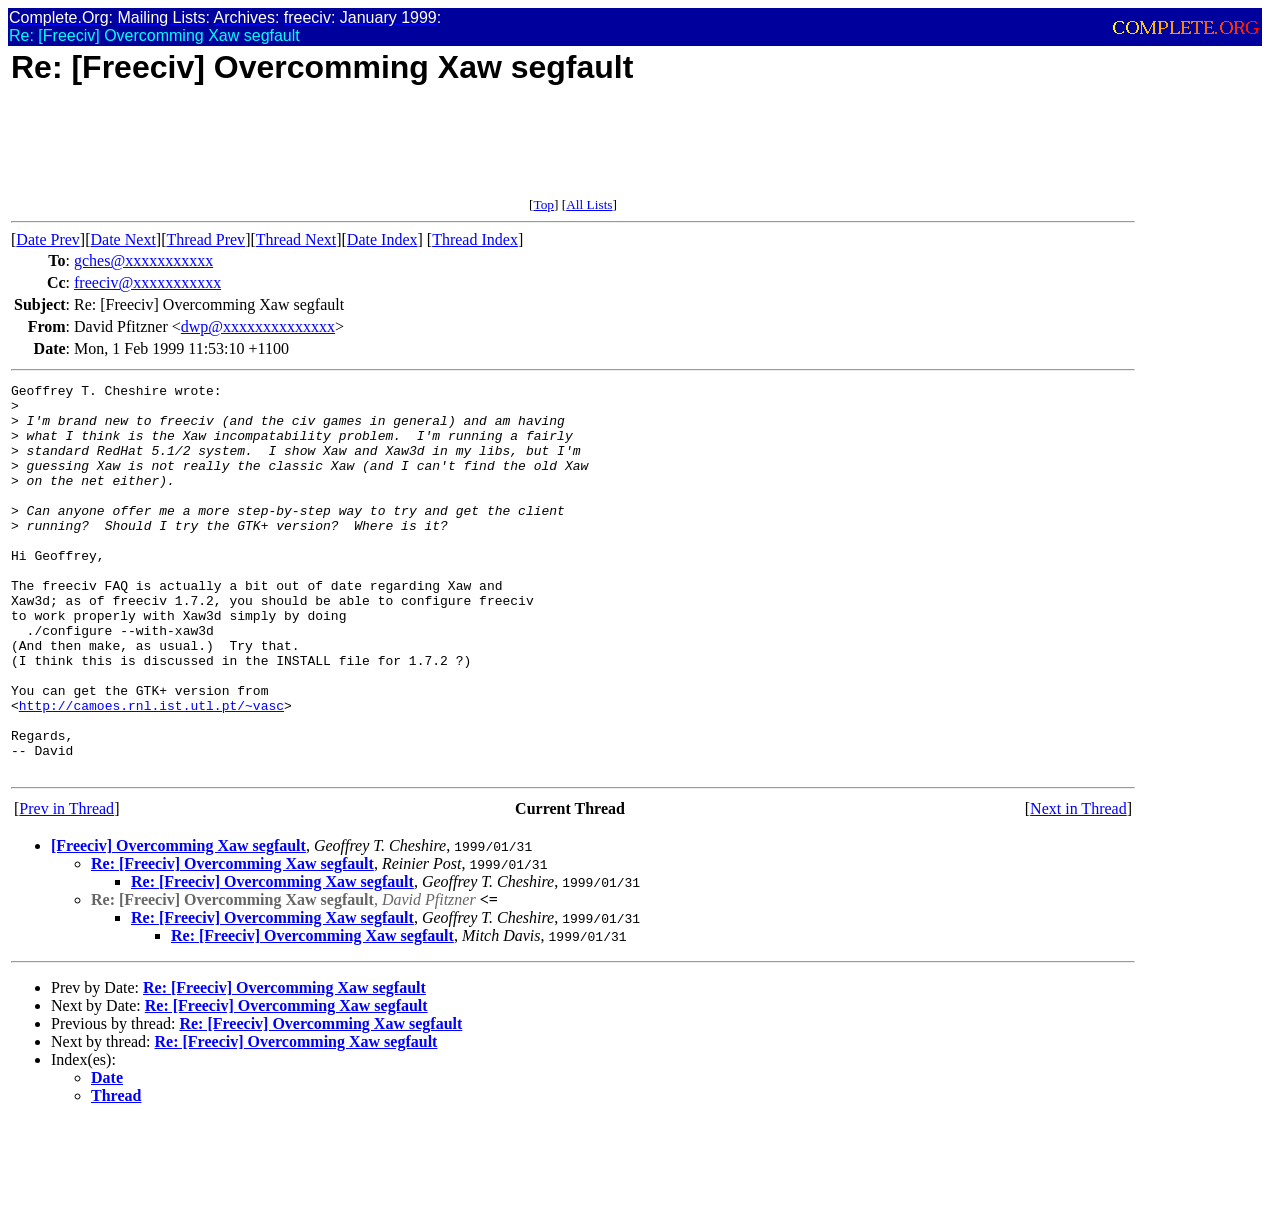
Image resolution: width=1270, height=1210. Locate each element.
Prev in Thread (66, 886)
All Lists (589, 204)
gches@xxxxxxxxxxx (143, 260)
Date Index (382, 239)
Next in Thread (1078, 886)
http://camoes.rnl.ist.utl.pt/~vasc (151, 771)
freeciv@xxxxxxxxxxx (147, 282)
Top (543, 204)
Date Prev (48, 239)
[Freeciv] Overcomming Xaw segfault (178, 923)
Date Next (123, 239)
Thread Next (296, 239)
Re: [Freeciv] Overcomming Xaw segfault (232, 941)
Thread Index (475, 239)
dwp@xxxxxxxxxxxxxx (258, 326)
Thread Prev (205, 239)
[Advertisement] (375, 152)
